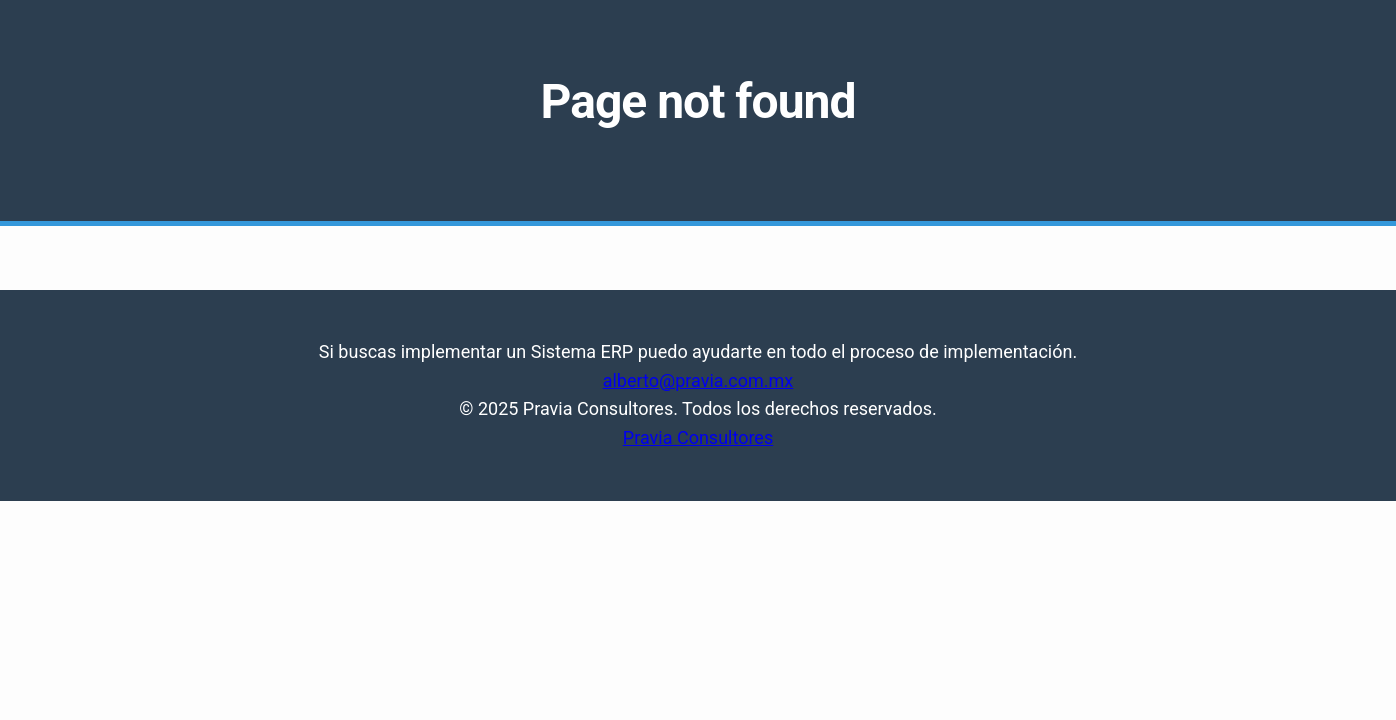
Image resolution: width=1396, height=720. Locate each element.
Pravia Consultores (698, 437)
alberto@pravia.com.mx (698, 380)
